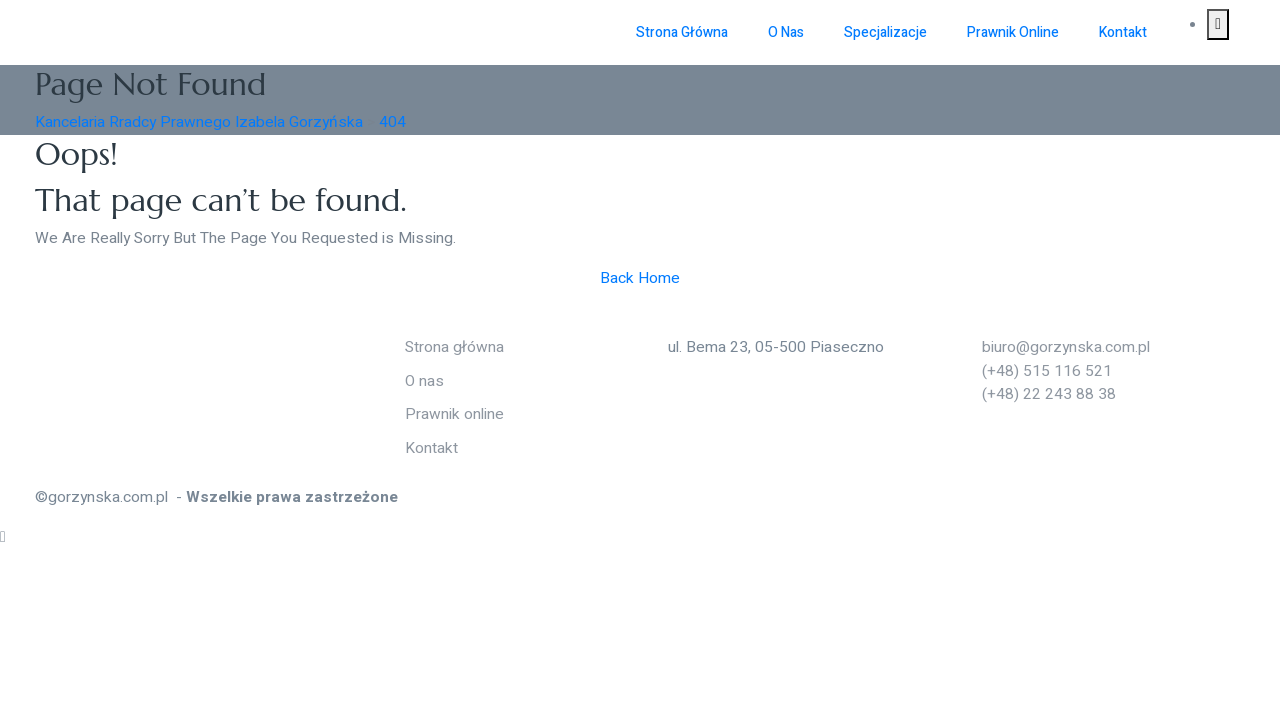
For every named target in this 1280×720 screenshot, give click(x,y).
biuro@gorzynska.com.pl (1057, 347)
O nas (786, 32)
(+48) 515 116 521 (1038, 371)
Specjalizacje (885, 32)
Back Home (640, 278)
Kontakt (1123, 32)
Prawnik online (1013, 32)
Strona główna (682, 32)
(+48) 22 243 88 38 (1040, 394)
